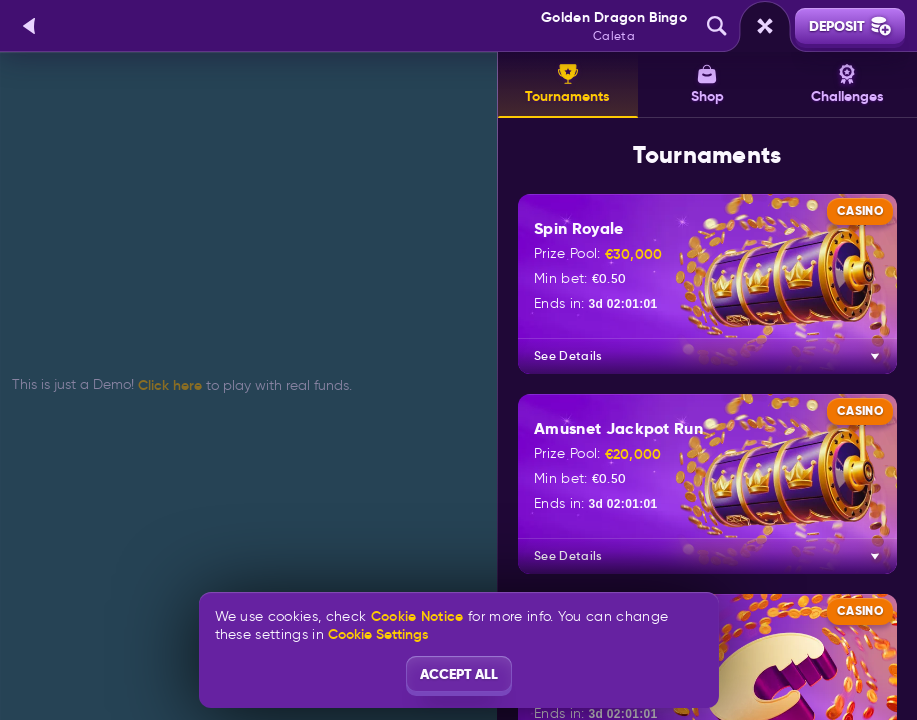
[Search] (717, 26)
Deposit (850, 26)
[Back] (30, 26)
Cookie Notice (417, 616)
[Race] (765, 26)
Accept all (459, 674)
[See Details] (875, 356)
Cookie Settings (378, 634)
